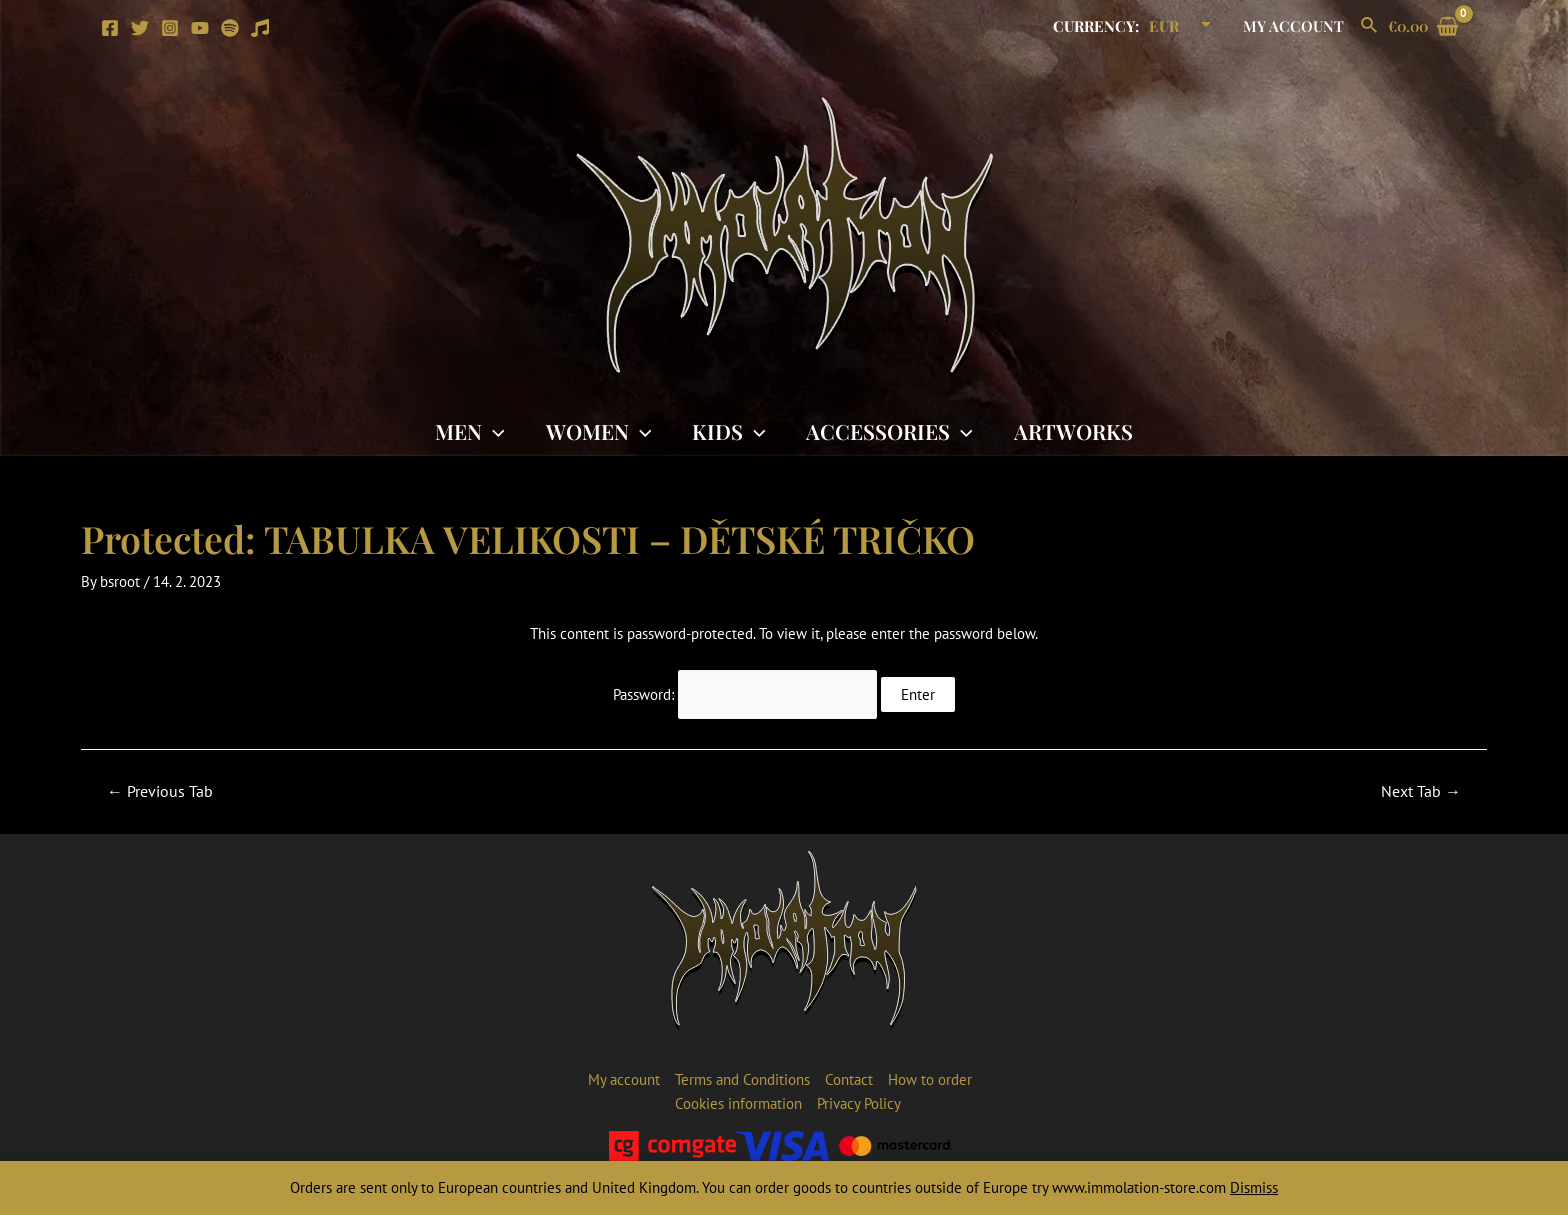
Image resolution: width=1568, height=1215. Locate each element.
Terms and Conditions (742, 1079)
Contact (849, 1079)
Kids (729, 431)
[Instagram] (170, 28)
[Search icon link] (1370, 26)
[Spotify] (230, 28)
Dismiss (1254, 1187)
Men (468, 431)
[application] (491, 431)
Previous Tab (160, 791)
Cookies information (738, 1103)
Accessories (891, 431)
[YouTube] (200, 28)
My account (1295, 26)
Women (597, 431)
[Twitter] (140, 28)
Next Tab (1421, 791)
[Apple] (260, 28)
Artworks (1075, 431)
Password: (745, 694)
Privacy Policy (859, 1103)
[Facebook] (110, 28)
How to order (930, 1079)
